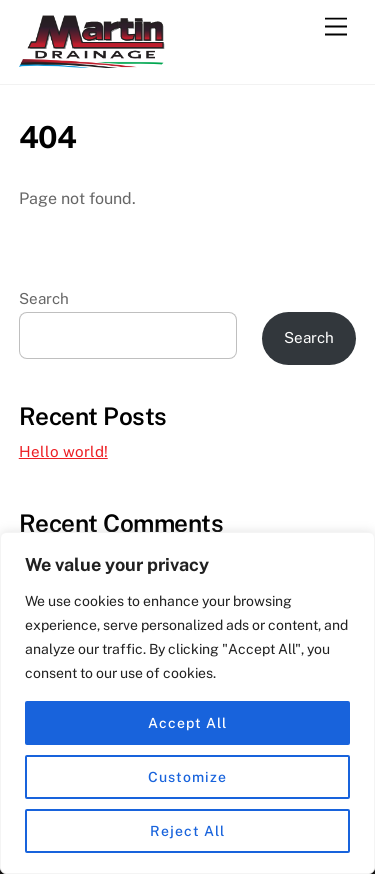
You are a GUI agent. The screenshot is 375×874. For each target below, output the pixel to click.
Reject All (187, 831)
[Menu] (336, 27)
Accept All (187, 723)
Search (44, 298)
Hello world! (63, 451)
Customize (187, 777)
